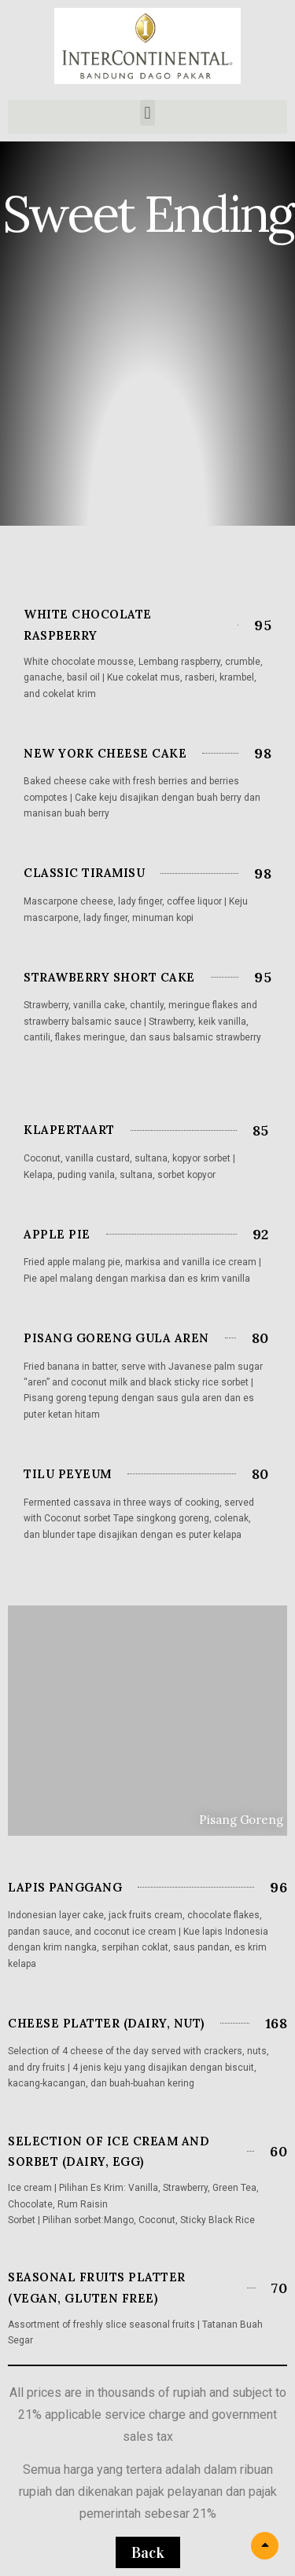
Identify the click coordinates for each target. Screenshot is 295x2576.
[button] (147, 113)
